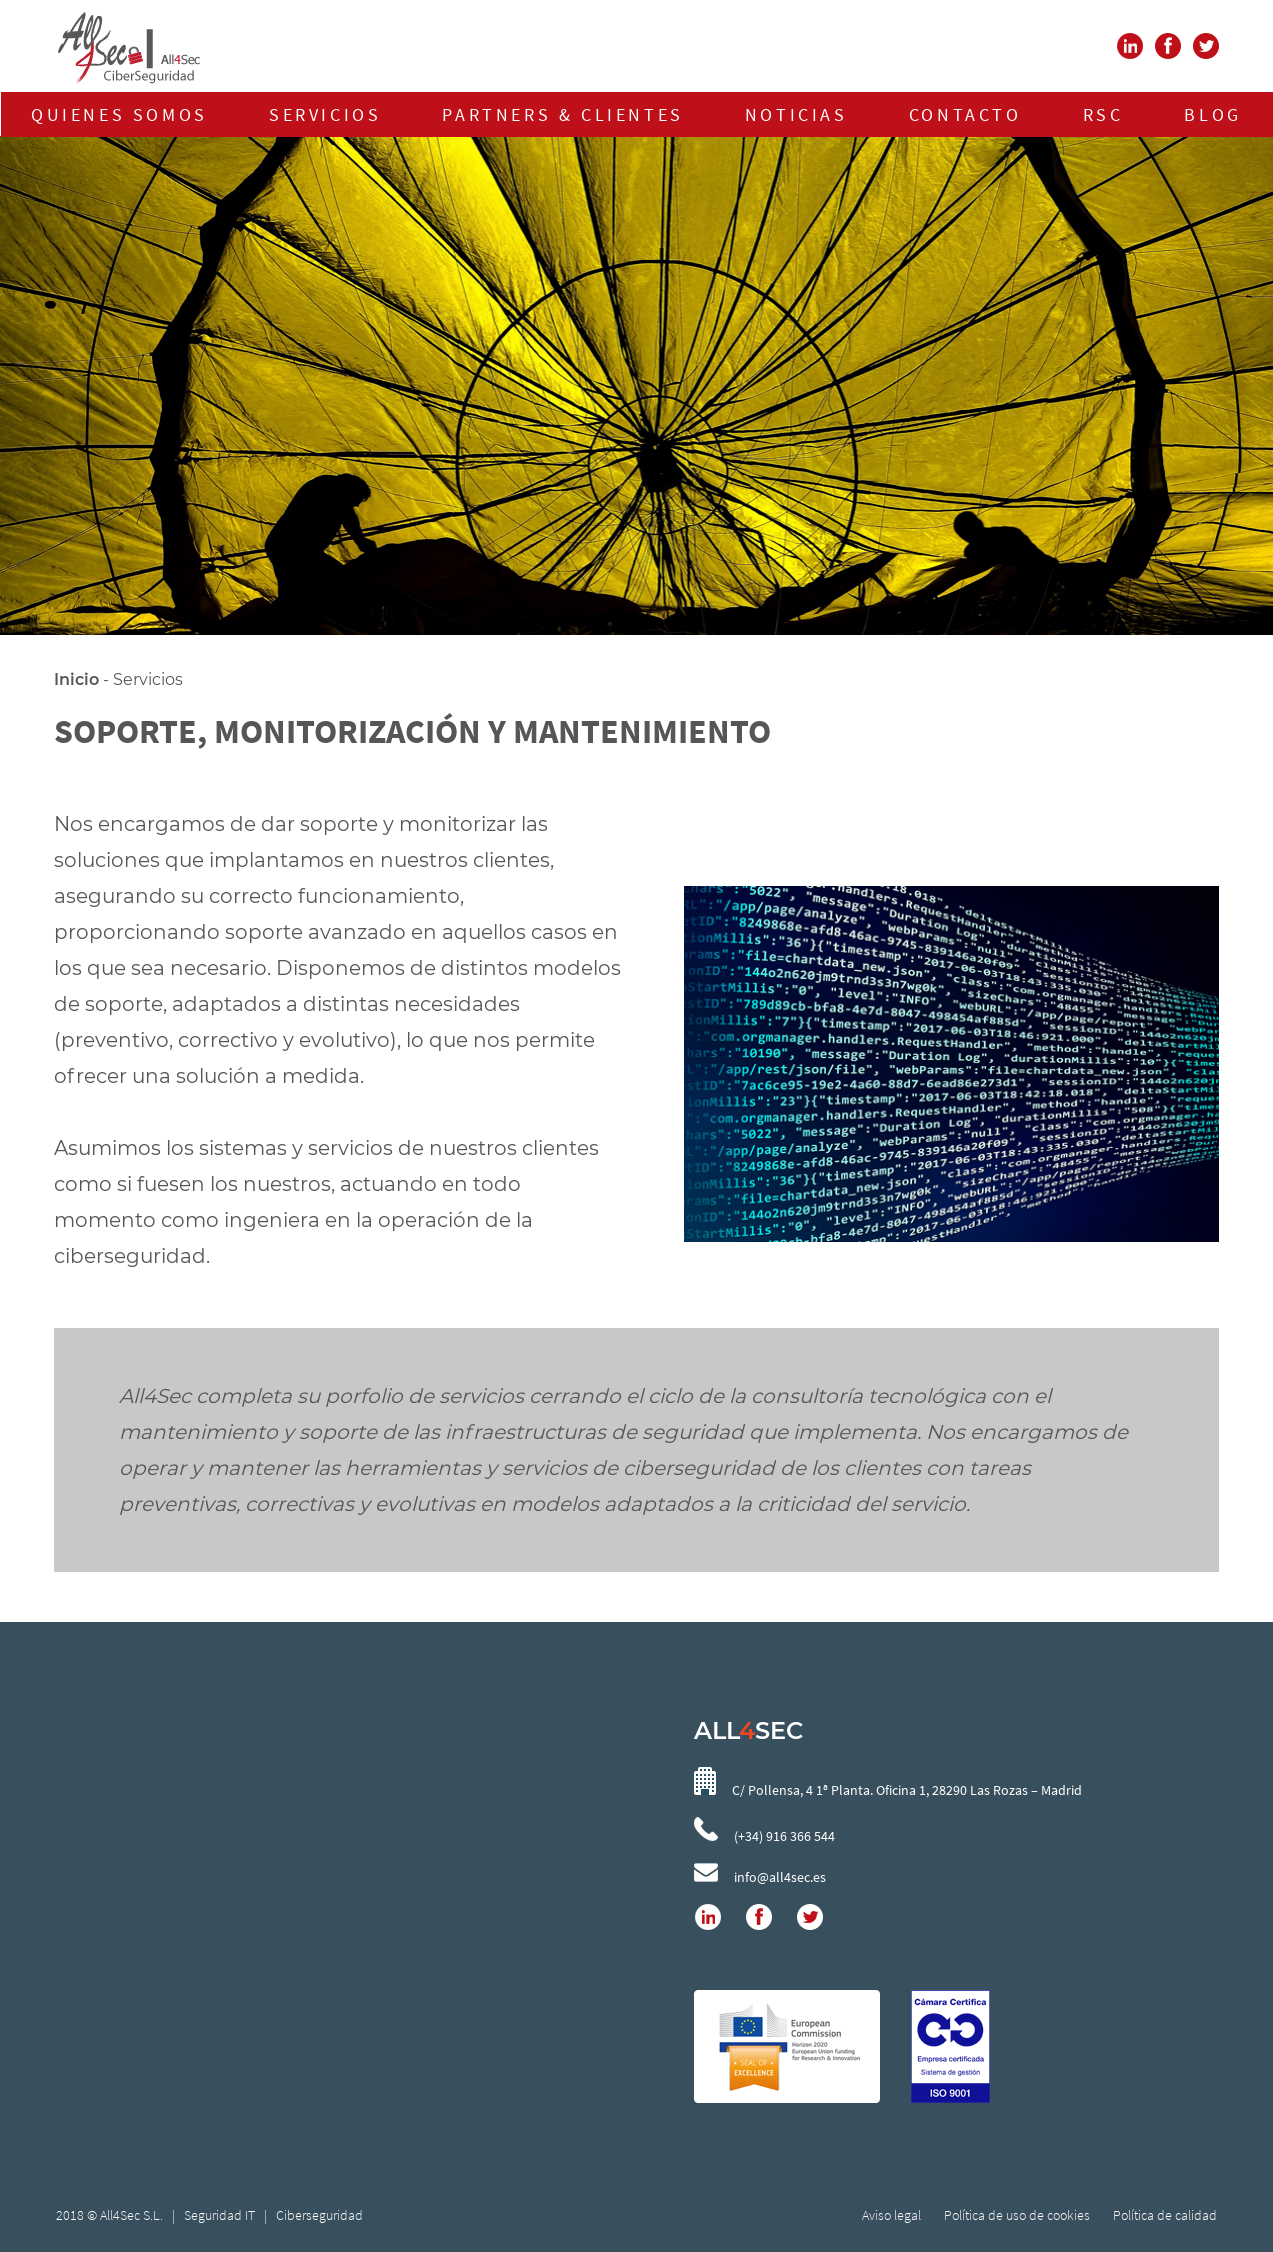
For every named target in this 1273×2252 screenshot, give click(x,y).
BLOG (1212, 114)
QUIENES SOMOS (119, 114)
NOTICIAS (796, 114)
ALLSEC (748, 1730)
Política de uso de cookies (1017, 2215)
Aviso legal (893, 2215)
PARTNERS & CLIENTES (562, 114)
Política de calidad (1165, 2215)
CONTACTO (965, 114)
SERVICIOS (325, 114)
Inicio (76, 679)
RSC (1103, 114)
